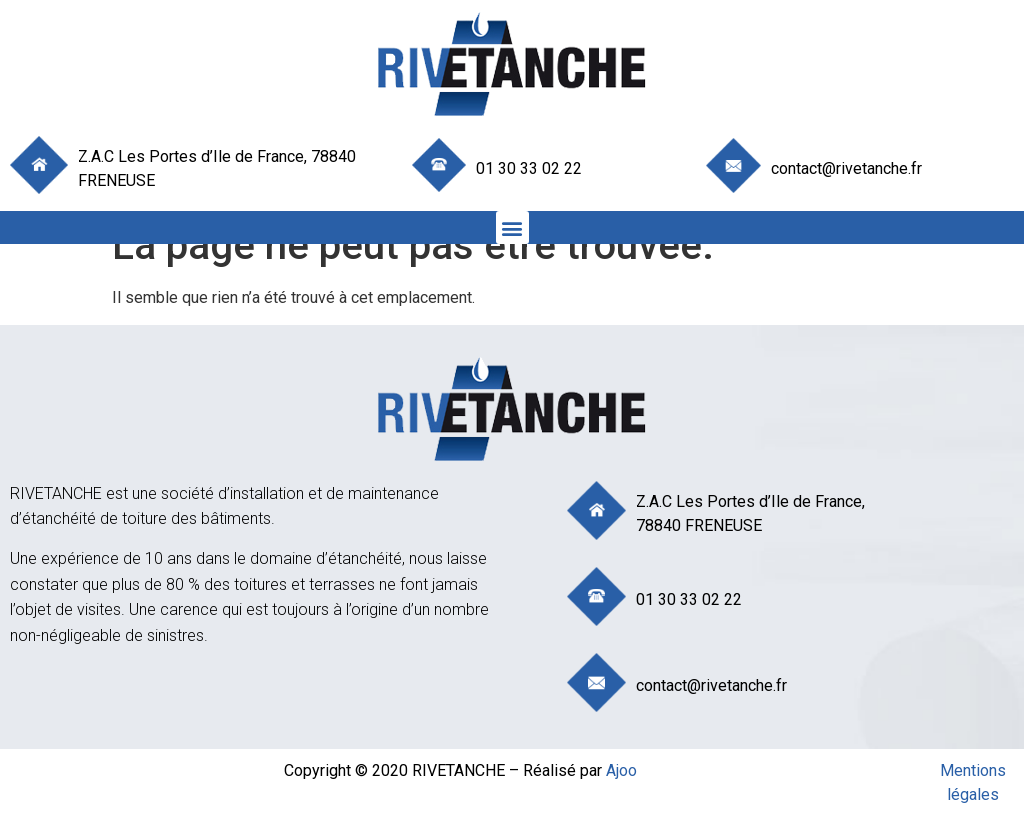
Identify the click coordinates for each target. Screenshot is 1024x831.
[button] (512, 227)
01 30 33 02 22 (529, 168)
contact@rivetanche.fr (846, 168)
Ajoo (621, 770)
